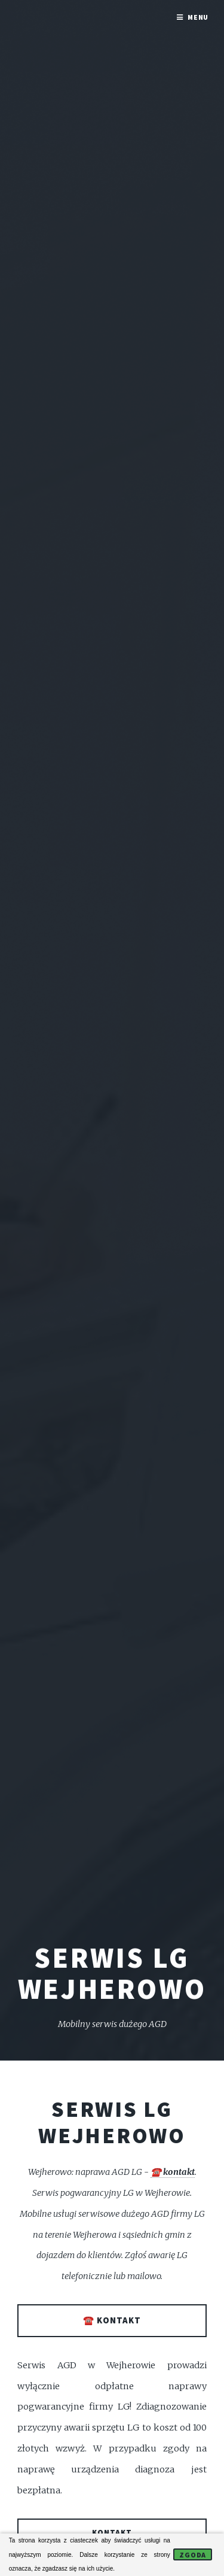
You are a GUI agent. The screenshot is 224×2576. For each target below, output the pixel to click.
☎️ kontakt (173, 2172)
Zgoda (193, 2554)
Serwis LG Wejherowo (112, 2122)
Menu (198, 17)
